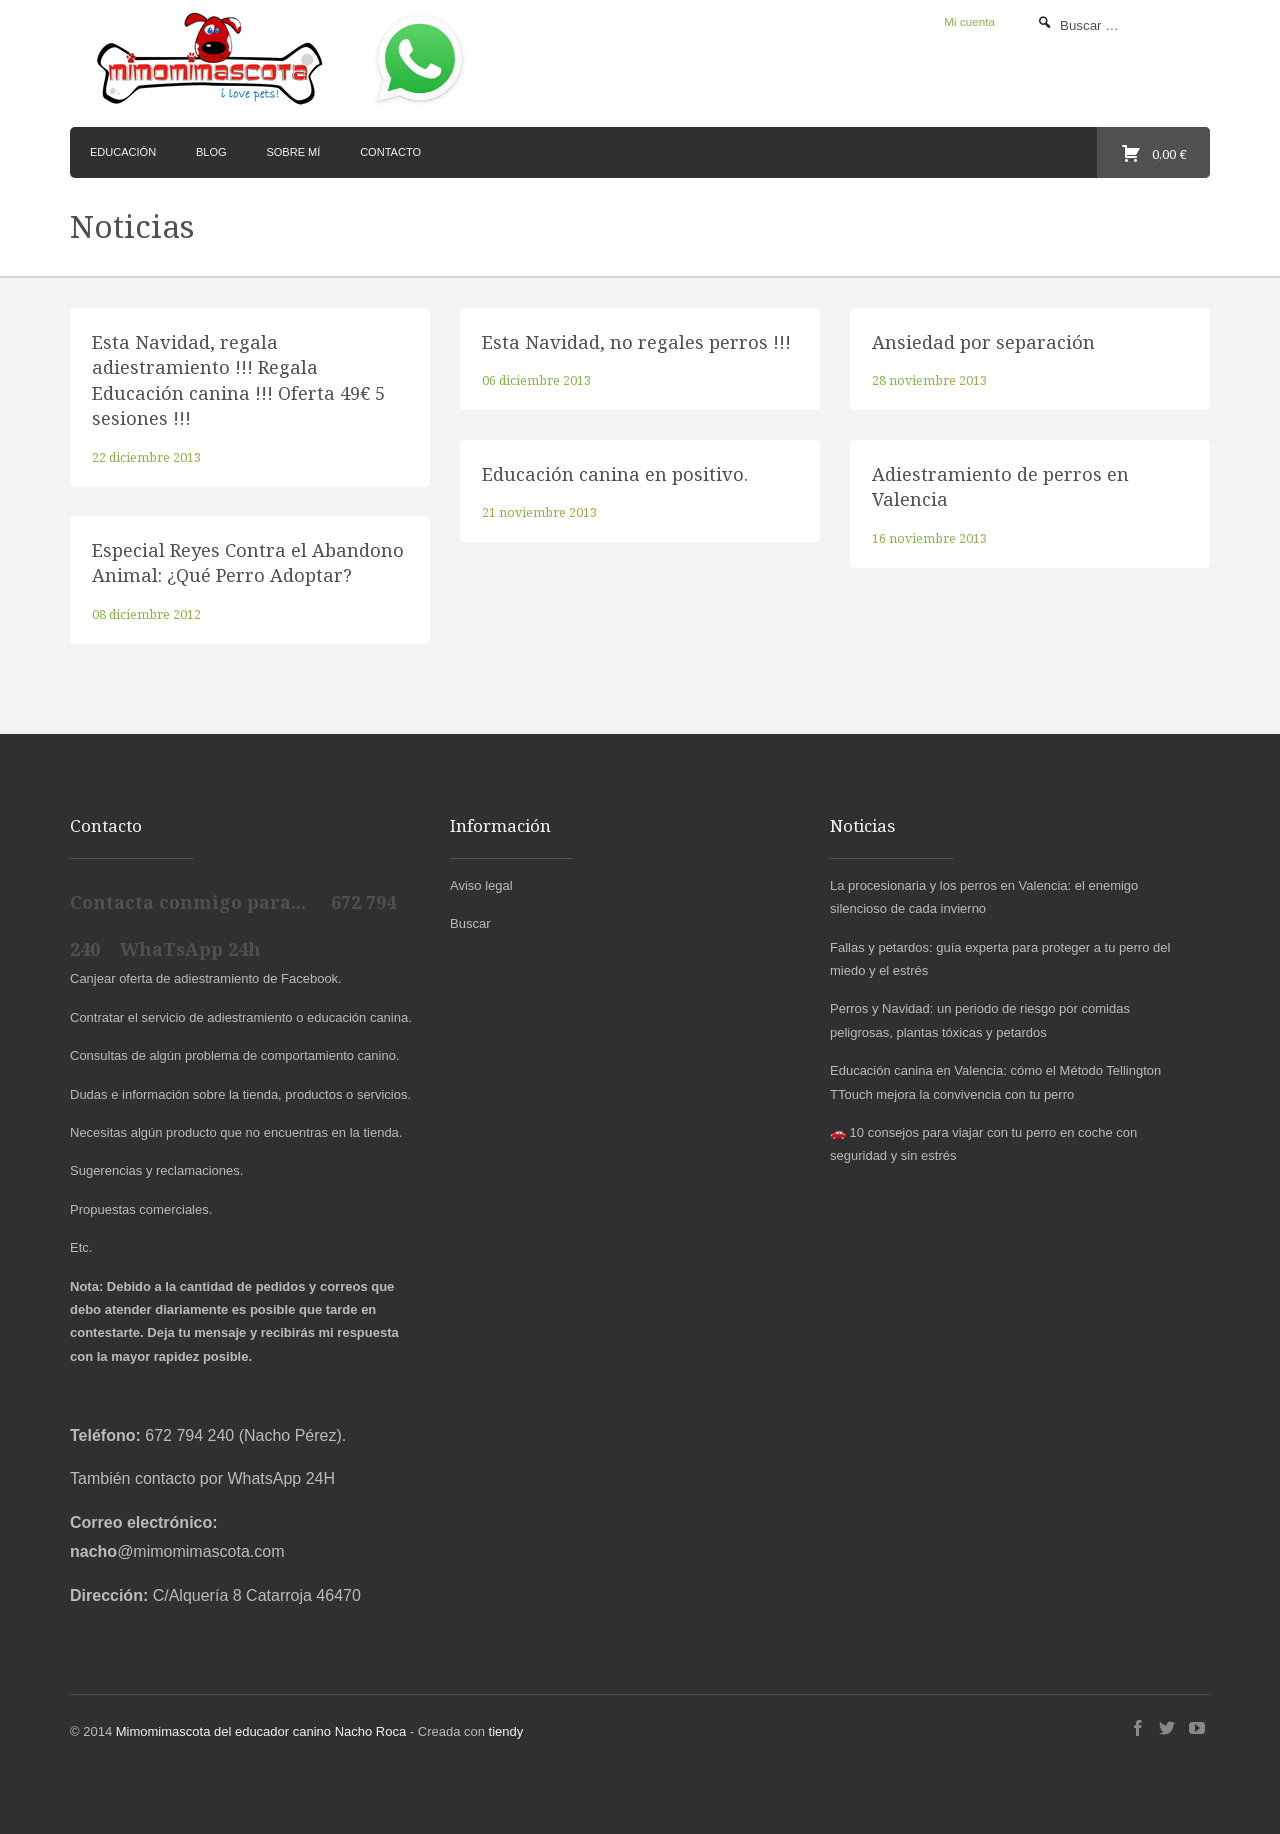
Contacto (390, 152)
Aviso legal (481, 885)
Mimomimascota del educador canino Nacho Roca (261, 1731)
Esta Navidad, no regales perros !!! (636, 342)
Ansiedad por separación (983, 342)
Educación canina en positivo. (615, 474)
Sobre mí (293, 152)
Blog (211, 152)
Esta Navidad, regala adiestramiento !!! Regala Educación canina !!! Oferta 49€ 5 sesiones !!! (238, 380)
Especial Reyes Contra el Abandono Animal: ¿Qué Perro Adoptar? (248, 562)
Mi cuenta (969, 21)
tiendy (506, 1731)
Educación (123, 152)
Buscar (470, 923)
